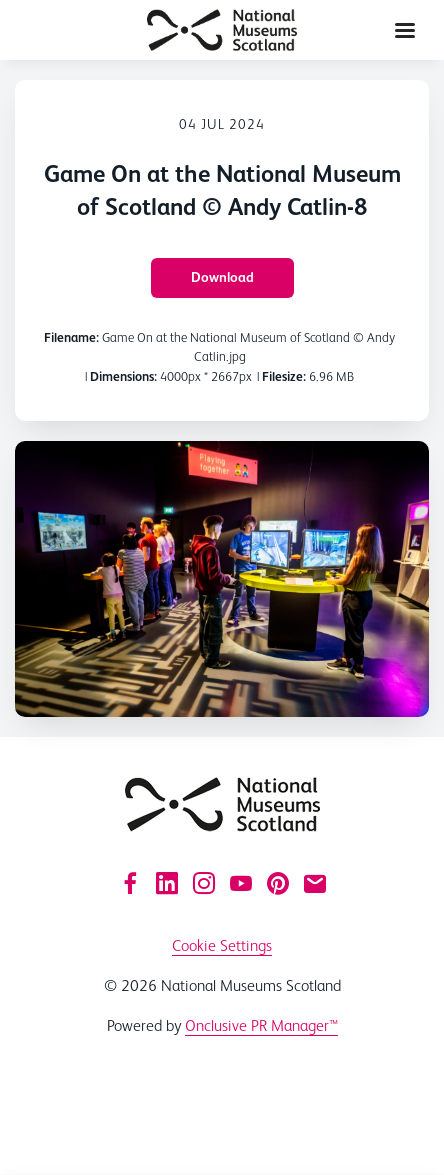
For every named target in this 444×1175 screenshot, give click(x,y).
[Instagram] (204, 883)
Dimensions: (123, 376)
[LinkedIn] (167, 883)
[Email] (315, 883)
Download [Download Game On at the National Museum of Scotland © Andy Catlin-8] (222, 277)
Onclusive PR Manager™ (261, 1025)
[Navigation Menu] (405, 30)
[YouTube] (241, 883)
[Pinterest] (278, 883)
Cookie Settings (222, 945)
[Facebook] (130, 883)
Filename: (71, 337)
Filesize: (284, 376)
